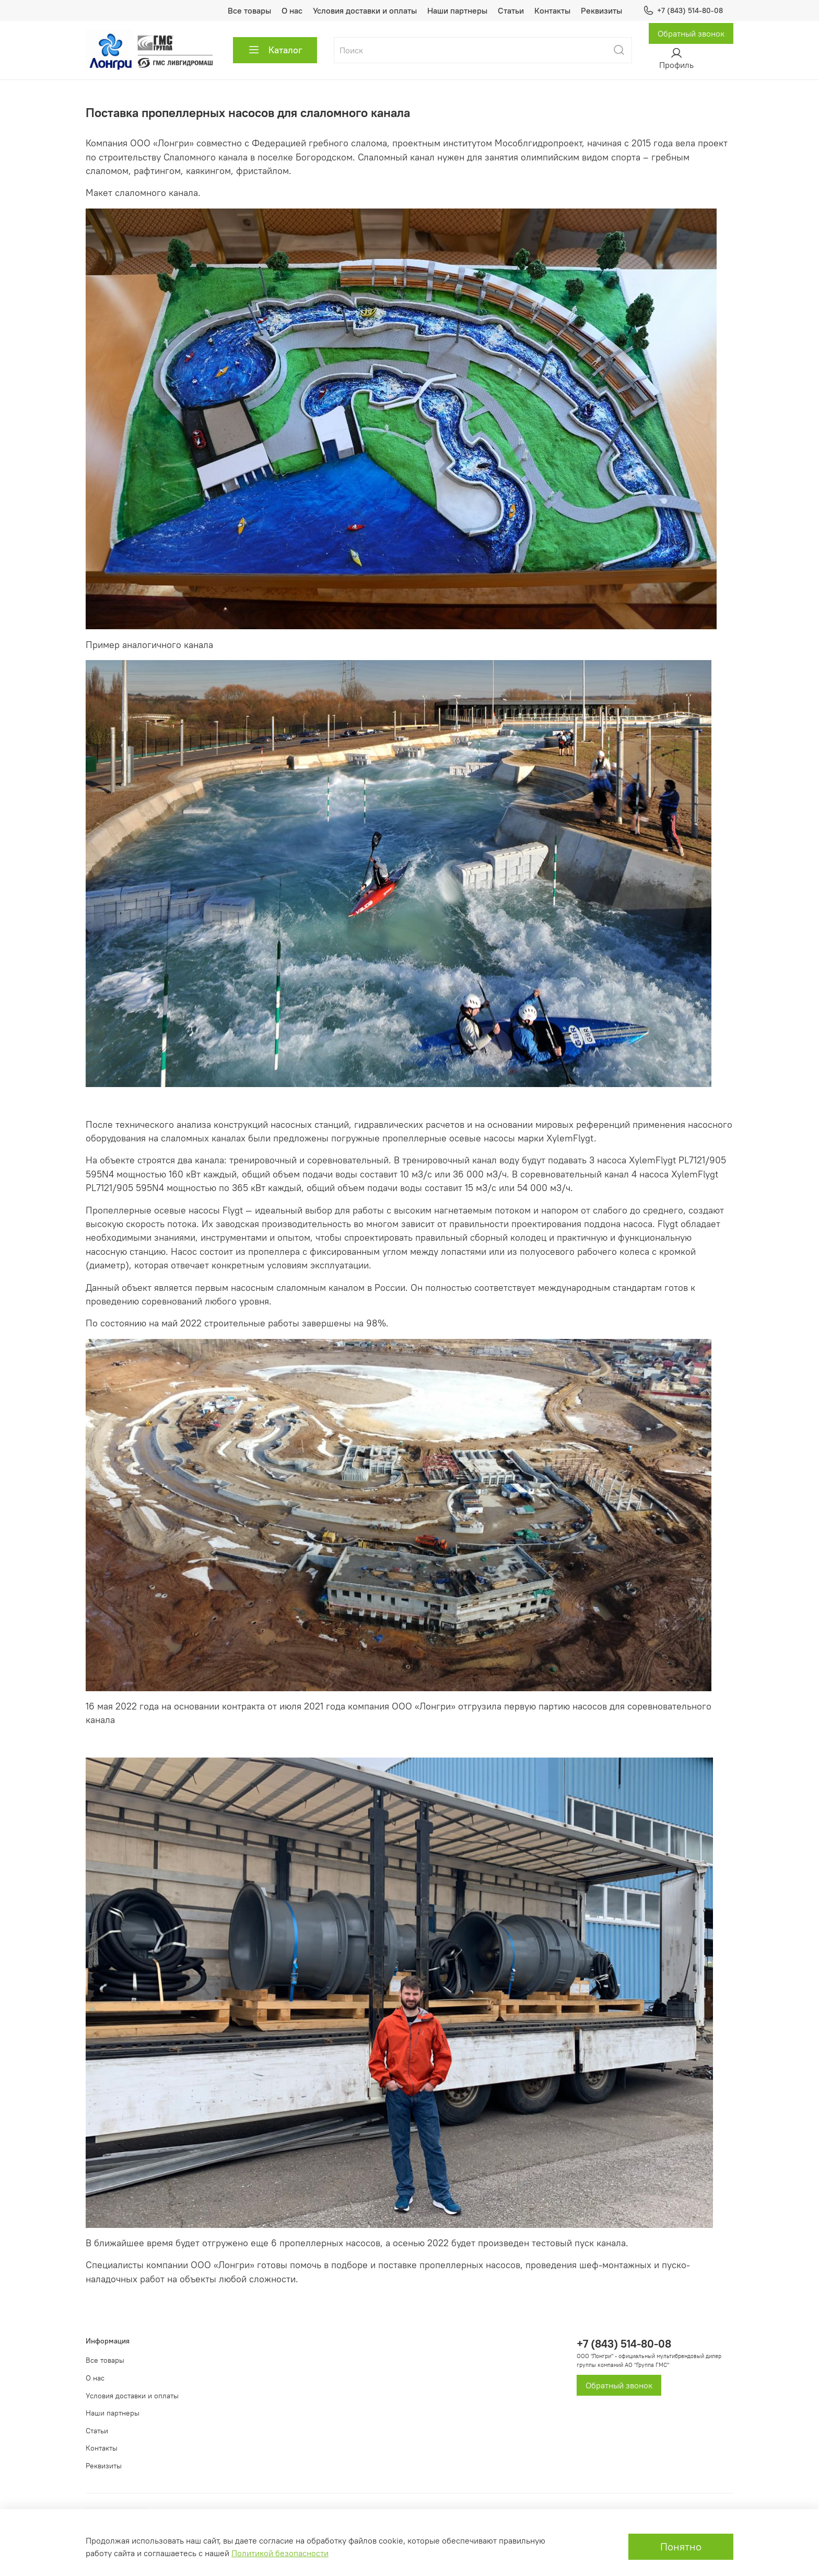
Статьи (511, 10)
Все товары (249, 10)
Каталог (275, 50)
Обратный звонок (691, 33)
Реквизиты (601, 10)
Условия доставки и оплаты (365, 10)
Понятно (680, 2546)
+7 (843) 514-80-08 (683, 10)
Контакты (552, 10)
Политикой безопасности (280, 2553)
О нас (292, 10)
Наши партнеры (457, 10)
